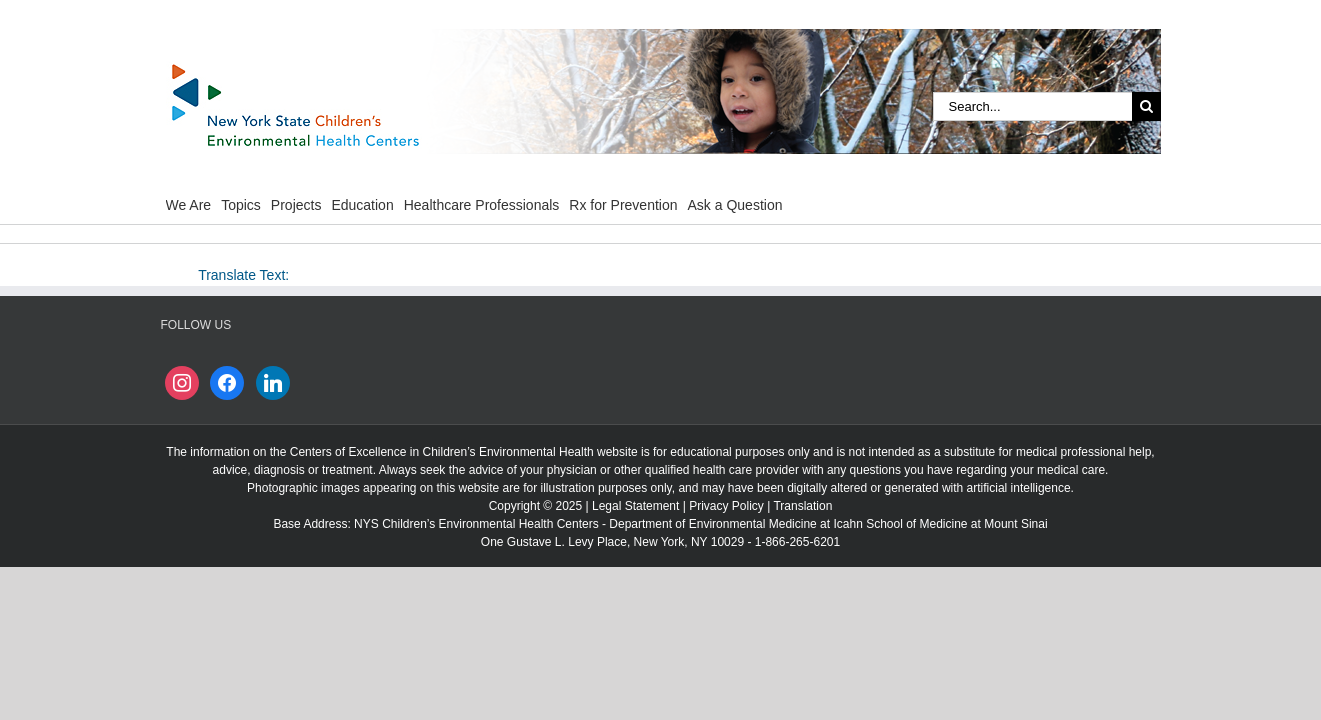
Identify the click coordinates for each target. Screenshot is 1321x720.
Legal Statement (635, 506)
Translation (802, 506)
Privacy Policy (726, 506)
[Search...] (1032, 106)
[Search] (1146, 106)
